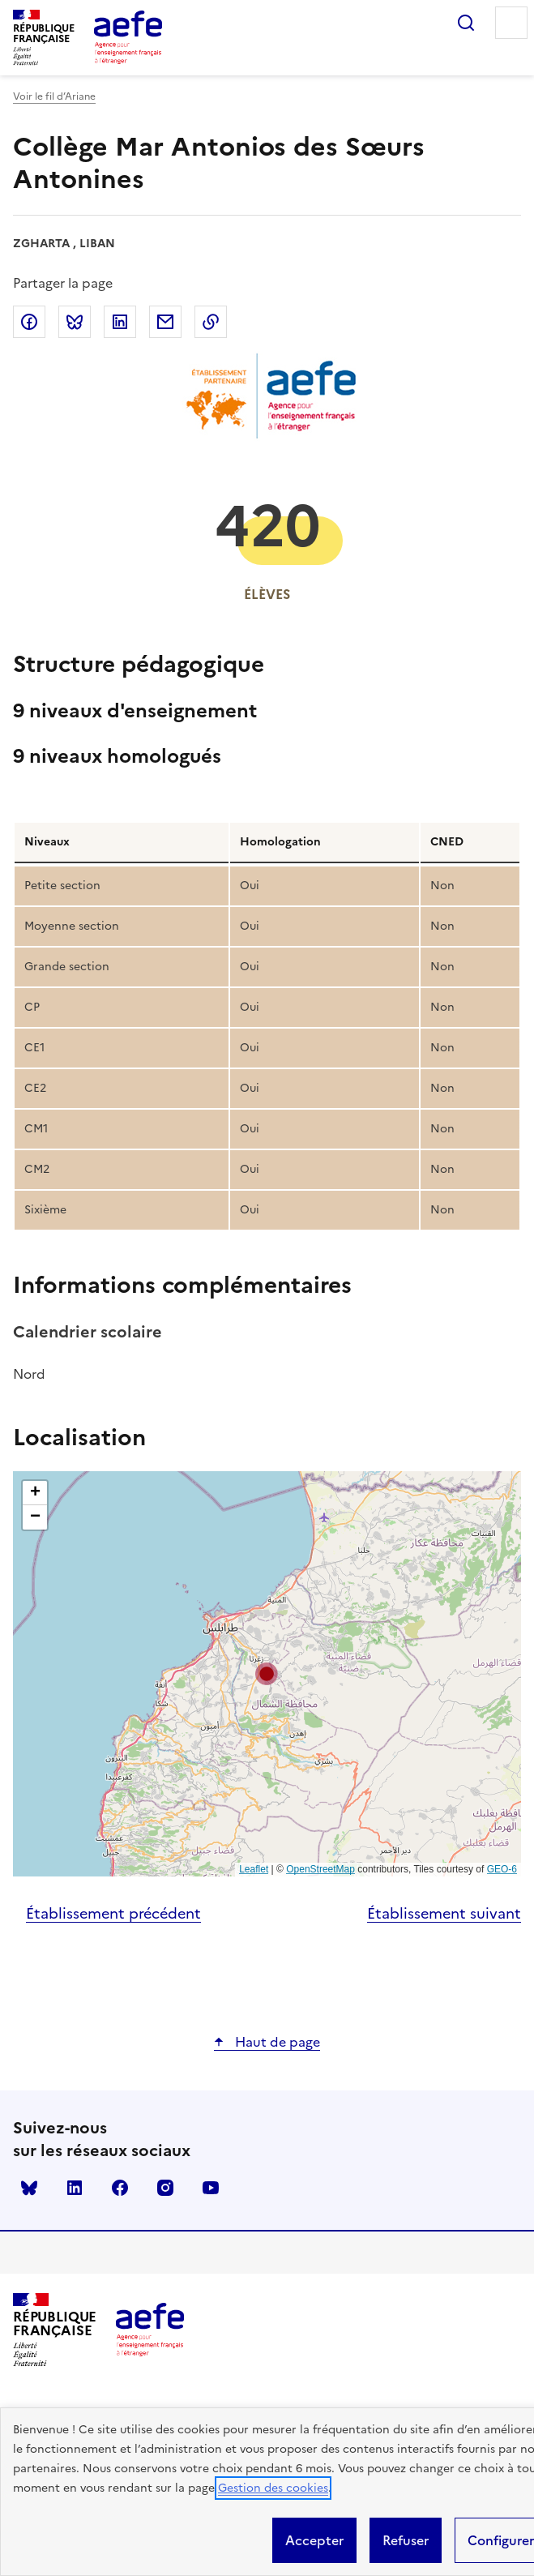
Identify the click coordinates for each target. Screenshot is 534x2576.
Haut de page (276, 2042)
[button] (266, 1674)
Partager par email (165, 322)
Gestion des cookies (273, 2488)
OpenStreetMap (320, 1869)
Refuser (405, 2540)
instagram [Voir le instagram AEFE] (165, 2188)
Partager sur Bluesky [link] (74, 322)
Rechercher (466, 22)
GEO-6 (502, 1869)
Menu (511, 22)
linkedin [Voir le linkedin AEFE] (74, 2188)
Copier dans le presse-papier (210, 322)
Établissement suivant (444, 1913)
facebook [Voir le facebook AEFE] (120, 2188)
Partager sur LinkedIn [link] (120, 322)
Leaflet (253, 1869)
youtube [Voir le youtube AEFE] (210, 2188)
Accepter (314, 2540)
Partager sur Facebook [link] (29, 322)
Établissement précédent (113, 1913)
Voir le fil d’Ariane (54, 96)
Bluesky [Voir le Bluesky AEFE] (29, 2188)
